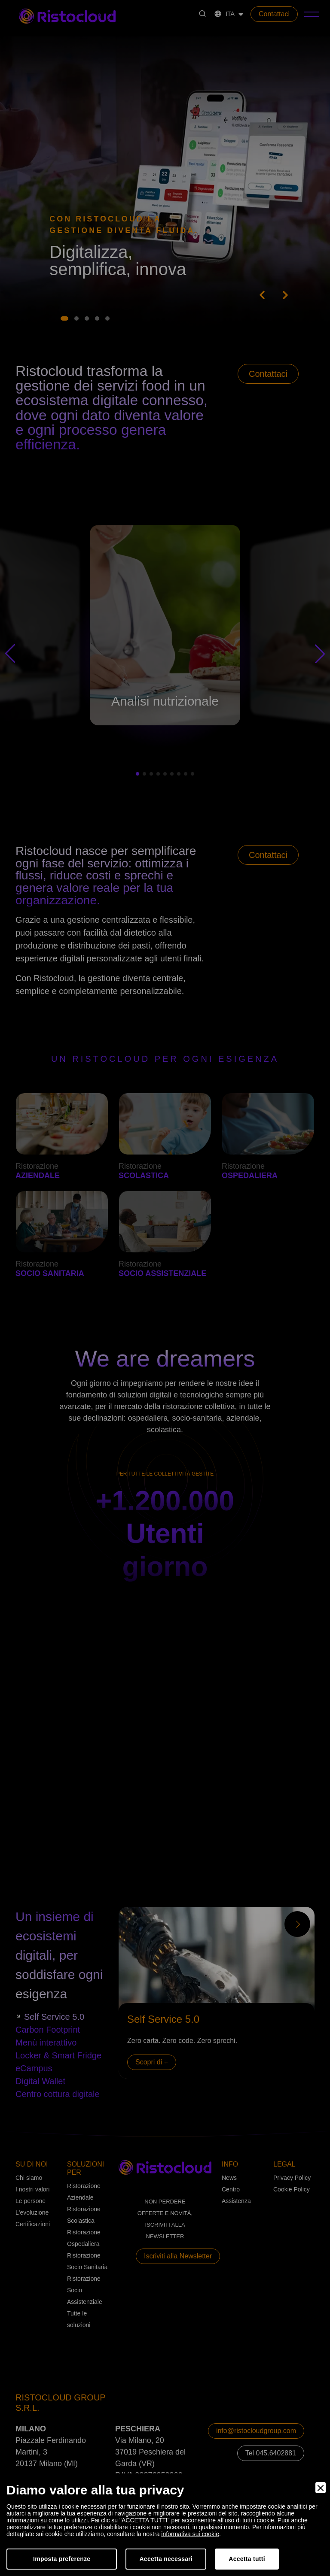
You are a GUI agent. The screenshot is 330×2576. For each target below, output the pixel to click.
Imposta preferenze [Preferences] (61, 2558)
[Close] (320, 2487)
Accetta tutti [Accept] (247, 2558)
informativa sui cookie (190, 2534)
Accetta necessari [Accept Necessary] (165, 2558)
